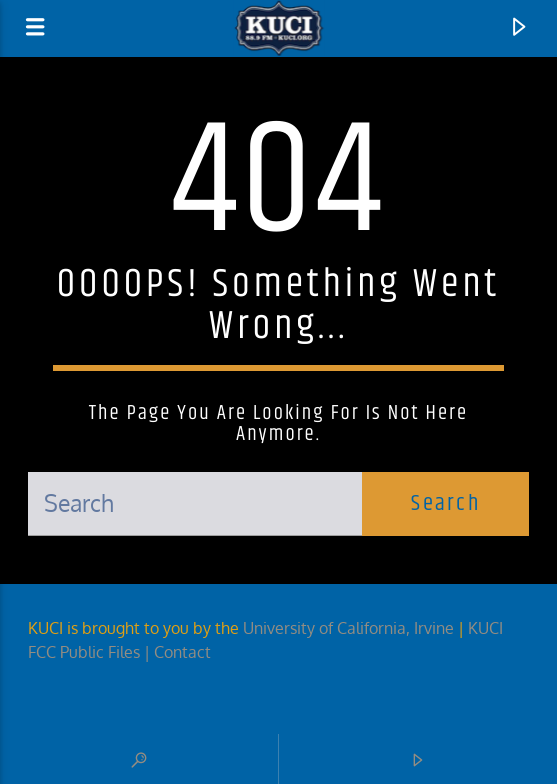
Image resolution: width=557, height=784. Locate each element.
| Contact (179, 652)
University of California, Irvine (348, 628)
